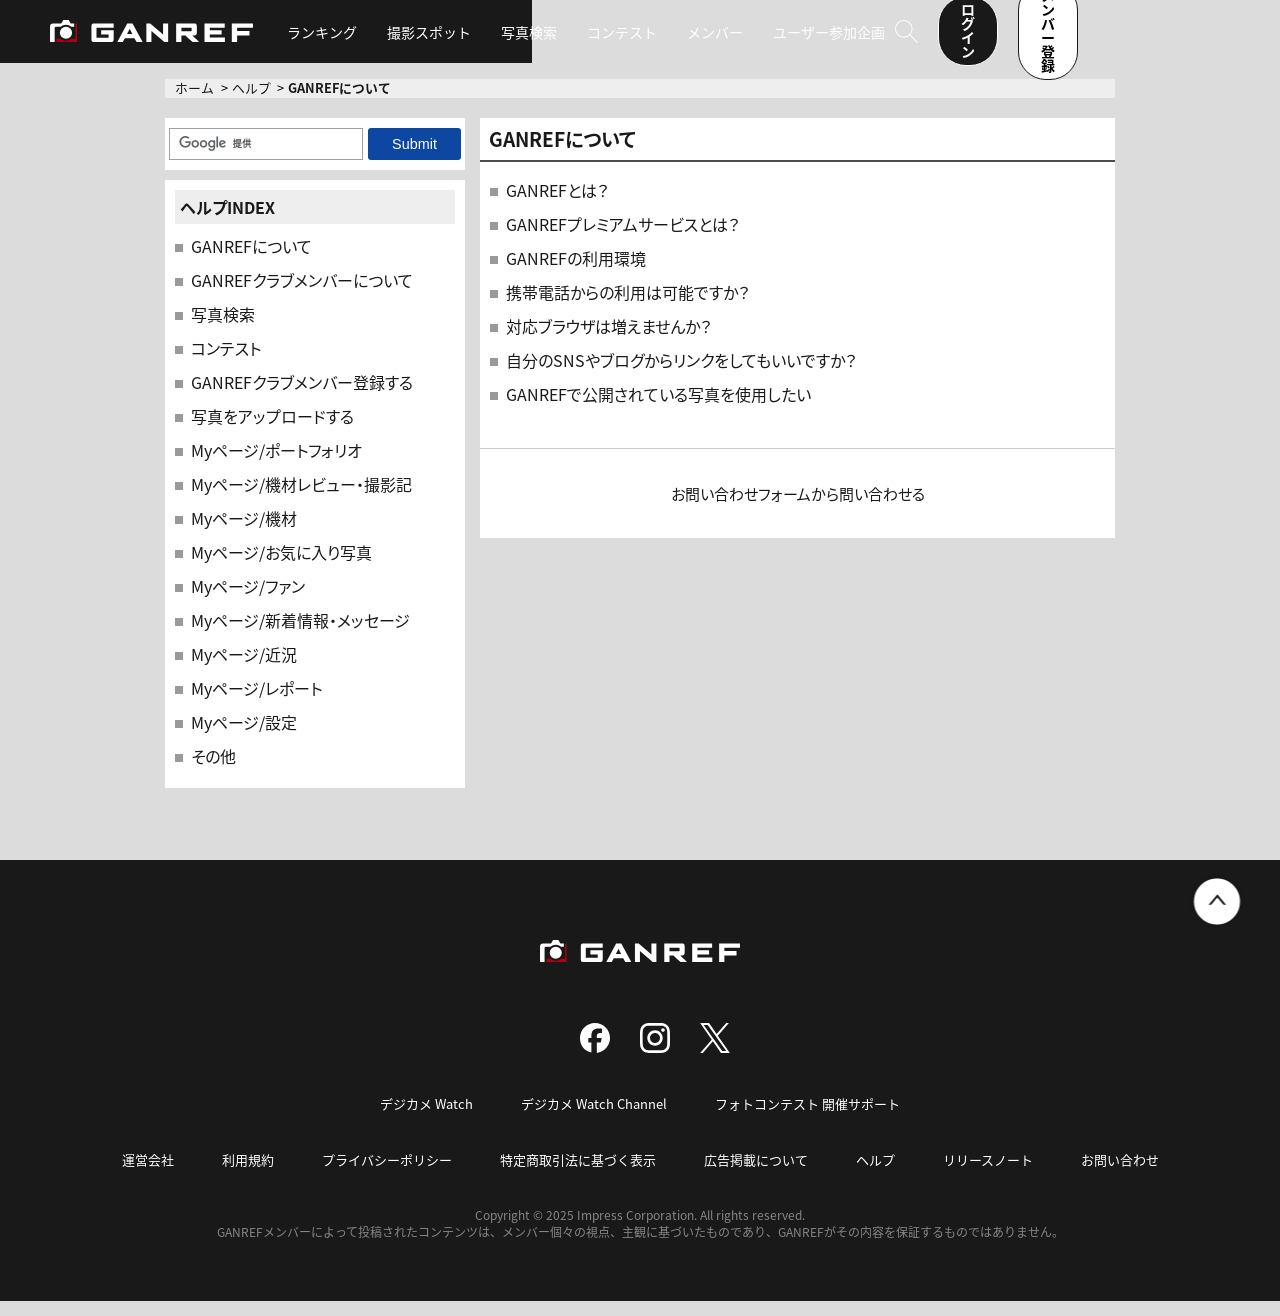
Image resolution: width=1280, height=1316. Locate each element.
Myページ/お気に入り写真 (281, 567)
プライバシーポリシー (387, 1174)
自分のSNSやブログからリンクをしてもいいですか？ (681, 375)
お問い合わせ (1120, 1174)
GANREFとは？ (557, 205)
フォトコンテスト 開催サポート (807, 1118)
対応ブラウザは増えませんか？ (608, 341)
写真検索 (543, 40)
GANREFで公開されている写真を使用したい (658, 409)
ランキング (336, 40)
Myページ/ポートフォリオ (276, 465)
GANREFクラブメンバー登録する (302, 397)
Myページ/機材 (244, 533)
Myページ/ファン (248, 601)
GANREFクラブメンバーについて (302, 295)
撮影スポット (443, 40)
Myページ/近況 (244, 669)
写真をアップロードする (272, 431)
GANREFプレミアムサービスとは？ (622, 239)
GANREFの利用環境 (576, 273)
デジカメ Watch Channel (594, 1118)
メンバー (729, 40)
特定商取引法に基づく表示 (578, 1174)
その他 (213, 771)
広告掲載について (756, 1174)
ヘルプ (251, 102)
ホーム (194, 102)
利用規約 (248, 1174)
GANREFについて (251, 261)
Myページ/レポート (256, 703)
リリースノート (988, 1174)
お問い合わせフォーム (741, 508)
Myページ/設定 (244, 737)
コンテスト (636, 40)
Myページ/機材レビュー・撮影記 (301, 499)
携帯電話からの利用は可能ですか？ (627, 307)
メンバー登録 (1175, 38)
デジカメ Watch (426, 1118)
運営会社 (148, 1174)
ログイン (1039, 38)
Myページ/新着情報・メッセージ (300, 635)
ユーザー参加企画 (843, 40)
